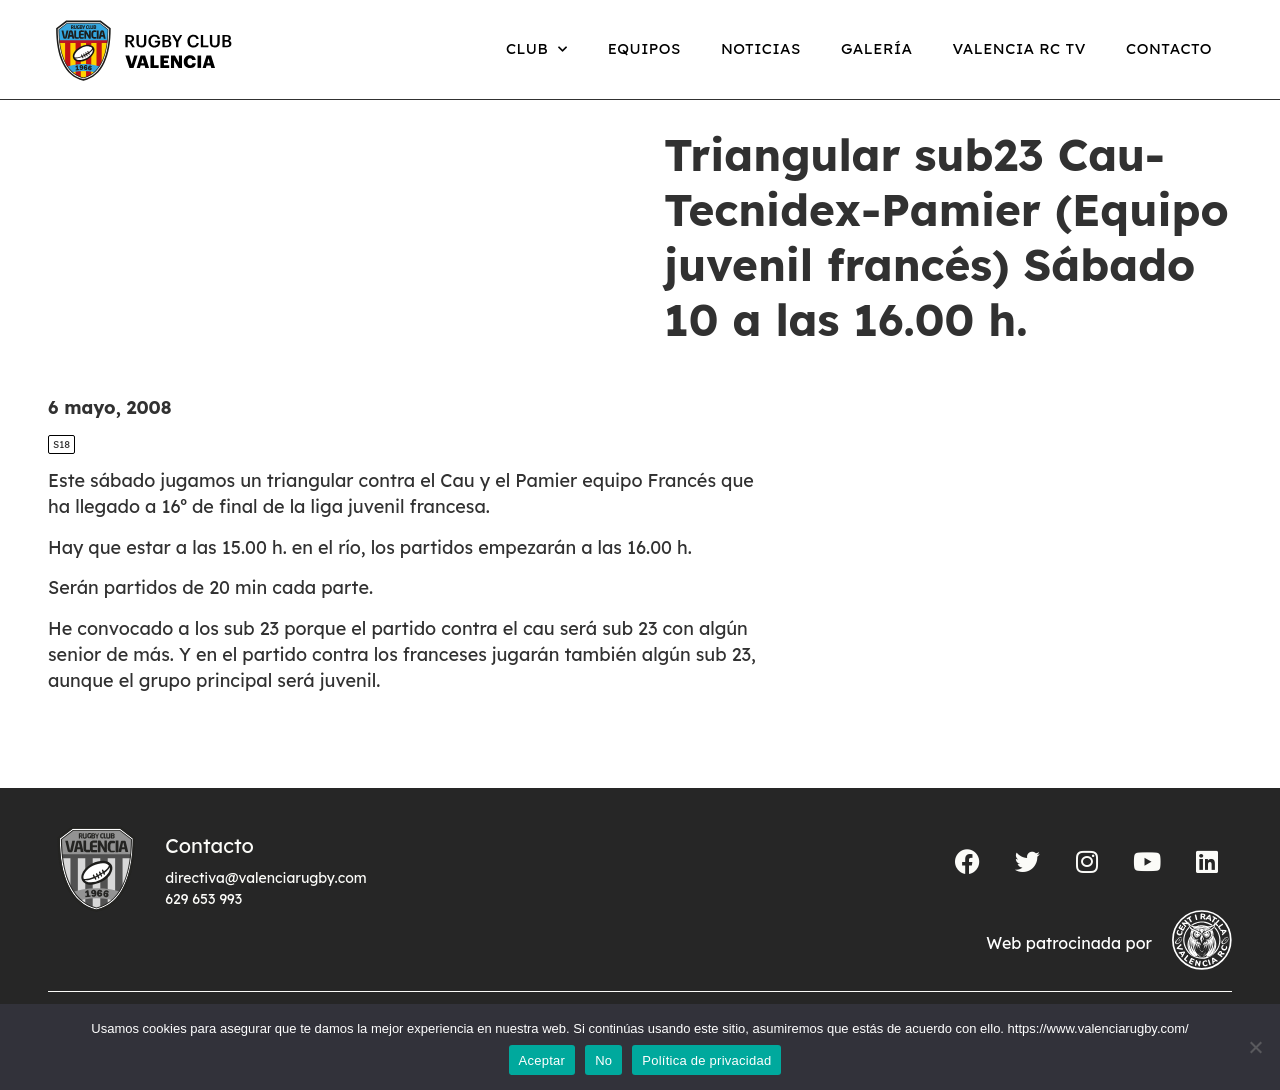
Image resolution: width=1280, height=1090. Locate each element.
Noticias (761, 48)
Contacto (1169, 48)
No (603, 1060)
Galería (877, 48)
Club (537, 49)
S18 (61, 465)
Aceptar (542, 1060)
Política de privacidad (706, 1060)
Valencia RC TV (1019, 48)
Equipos (644, 48)
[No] (1255, 1047)
